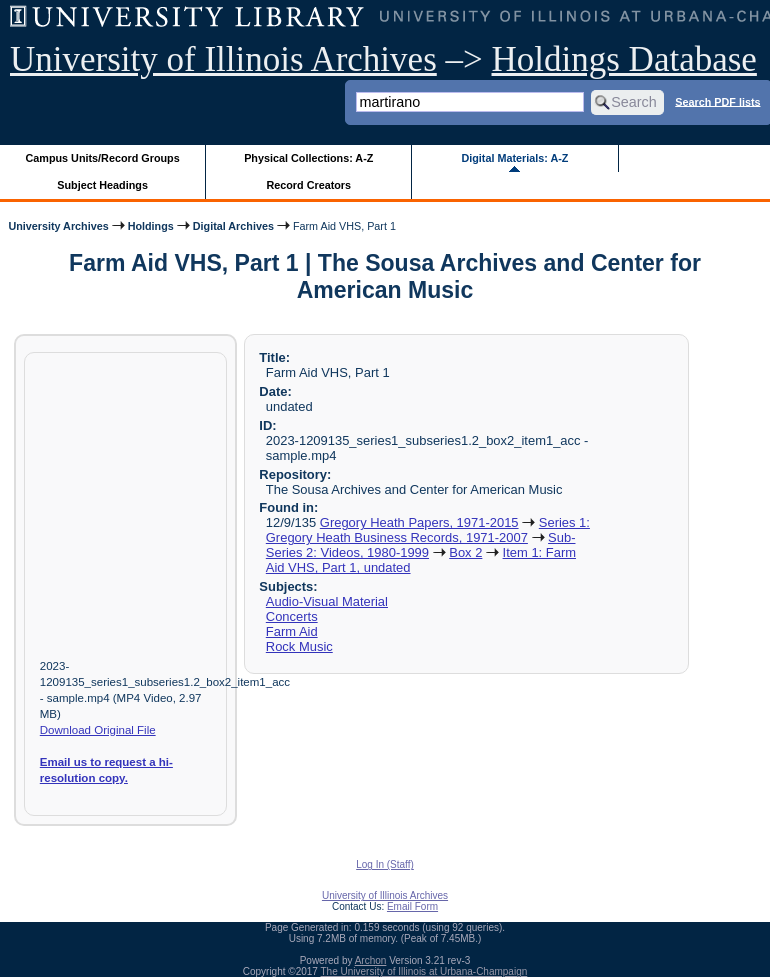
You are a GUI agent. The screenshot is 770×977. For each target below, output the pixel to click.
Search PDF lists (717, 101)
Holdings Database (624, 59)
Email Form (412, 906)
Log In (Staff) (385, 864)
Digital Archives (233, 226)
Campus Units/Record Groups (103, 158)
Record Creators (308, 185)
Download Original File (98, 730)
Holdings (151, 226)
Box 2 (465, 552)
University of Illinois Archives (223, 59)
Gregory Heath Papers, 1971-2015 (419, 522)
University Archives (58, 226)
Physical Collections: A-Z (308, 158)
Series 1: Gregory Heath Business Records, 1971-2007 (428, 530)
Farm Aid (292, 631)
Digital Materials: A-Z (514, 158)
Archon (371, 960)
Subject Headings (102, 185)
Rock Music (299, 646)
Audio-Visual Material (327, 601)
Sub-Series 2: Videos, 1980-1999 (421, 545)
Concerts (292, 616)
